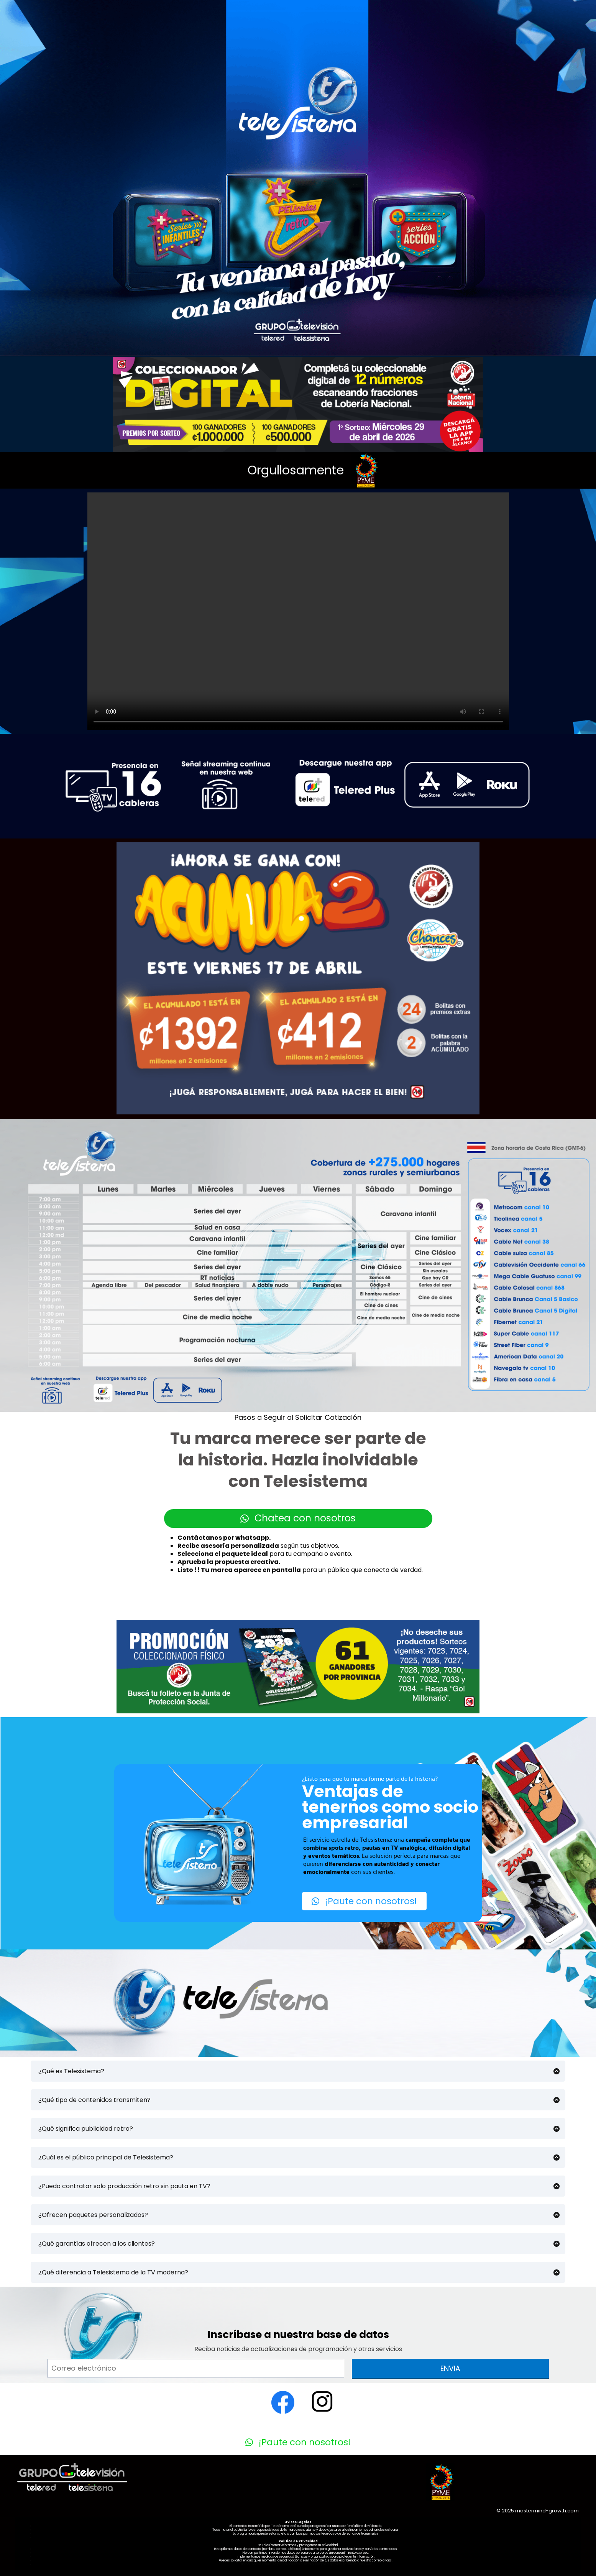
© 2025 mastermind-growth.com (537, 2510)
